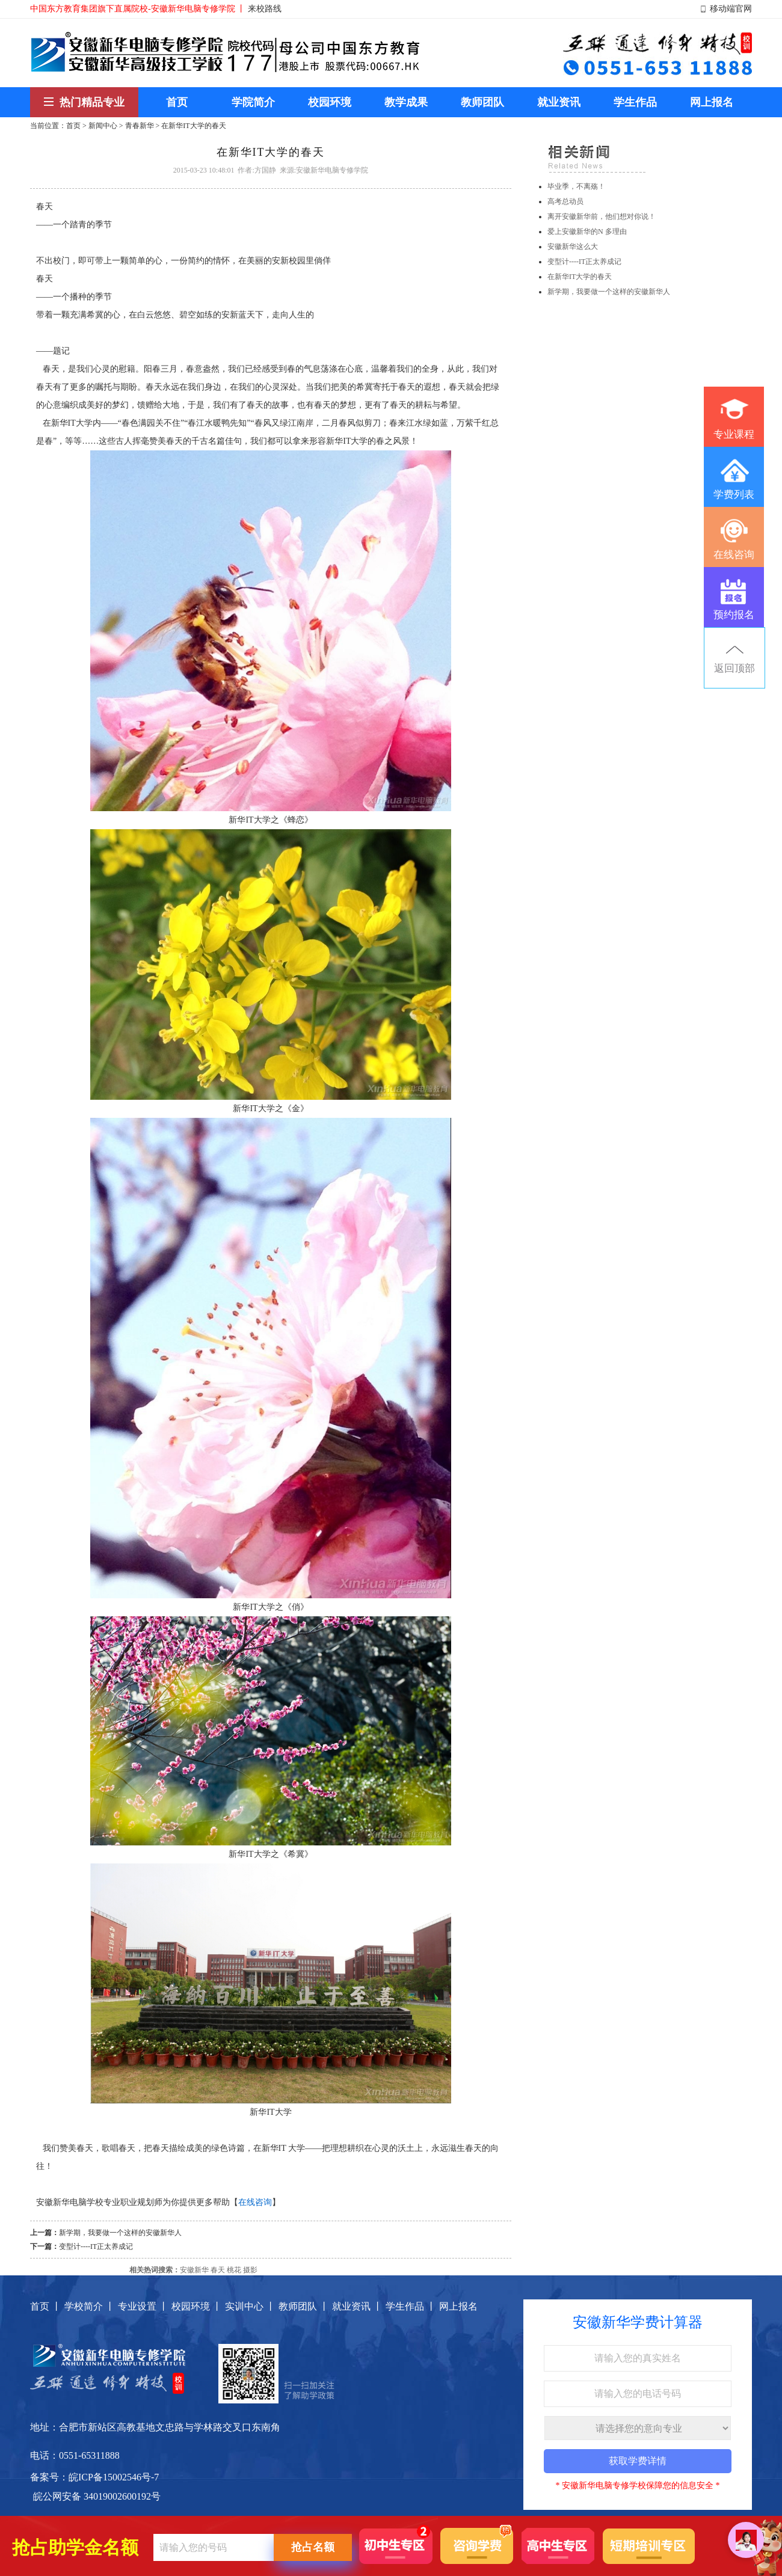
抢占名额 (312, 2547)
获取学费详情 (638, 2461)
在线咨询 (255, 2202)
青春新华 (139, 125)
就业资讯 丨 (357, 2306)
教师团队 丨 (304, 2306)
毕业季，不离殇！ (576, 186)
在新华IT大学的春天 (579, 276)
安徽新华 (194, 2270)
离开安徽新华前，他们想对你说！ (601, 216)
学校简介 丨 (89, 2306)
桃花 (234, 2270)
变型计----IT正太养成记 (96, 2246)
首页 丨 (45, 2306)
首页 (73, 125)
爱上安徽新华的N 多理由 (587, 231)
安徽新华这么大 (572, 246)
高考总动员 (565, 201)
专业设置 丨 (143, 2306)
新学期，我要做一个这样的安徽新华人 (120, 2232)
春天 (218, 2270)
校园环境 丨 (196, 2306)
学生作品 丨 (411, 2306)
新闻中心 (102, 125)
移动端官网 (731, 8)
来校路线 (265, 8)
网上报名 (458, 2306)
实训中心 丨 (250, 2306)
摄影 (250, 2270)
